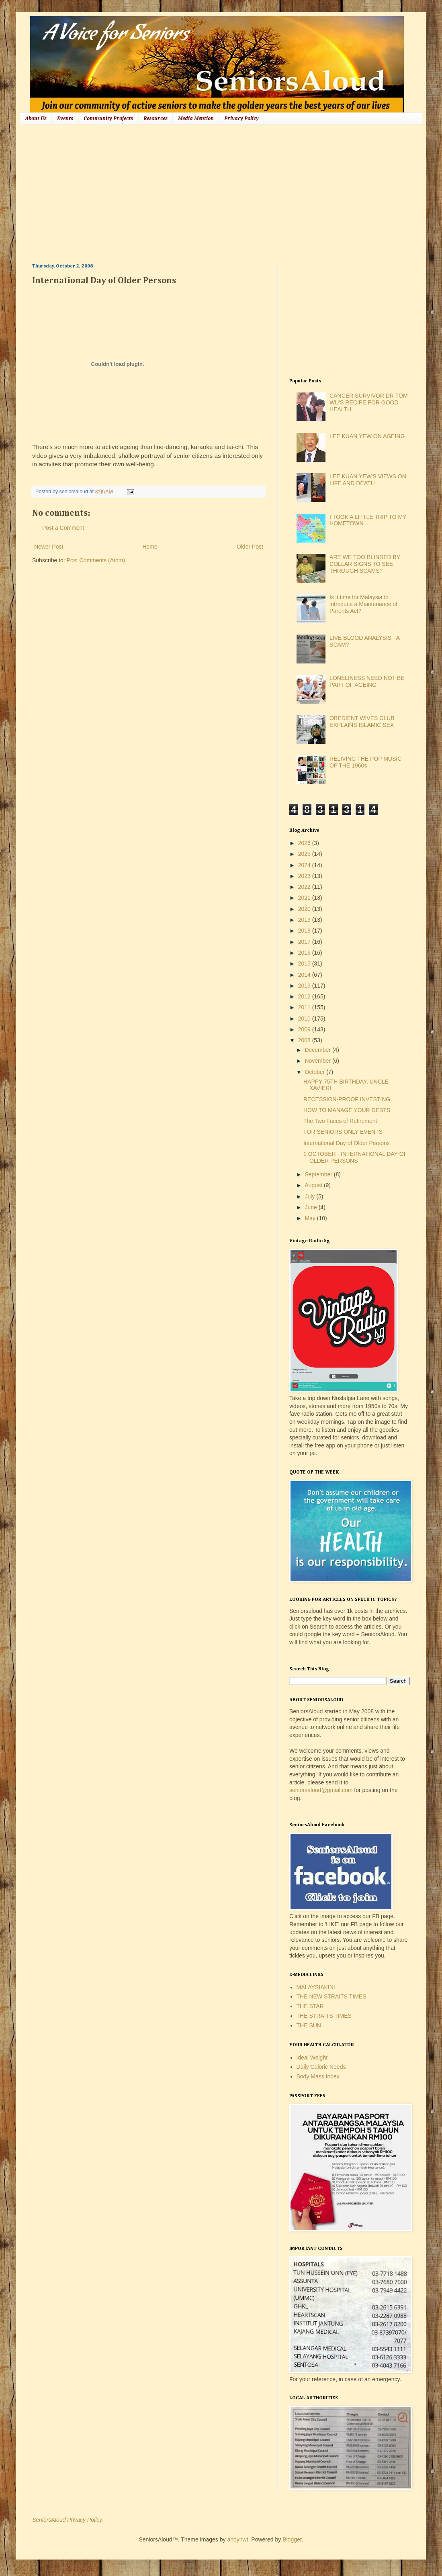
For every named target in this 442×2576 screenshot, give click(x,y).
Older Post (250, 546)
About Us (36, 118)
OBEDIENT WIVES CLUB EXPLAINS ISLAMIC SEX (362, 721)
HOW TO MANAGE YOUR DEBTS (346, 1110)
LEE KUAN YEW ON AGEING (367, 436)
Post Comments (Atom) (96, 560)
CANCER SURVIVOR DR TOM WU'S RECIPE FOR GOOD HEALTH (368, 402)
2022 (305, 887)
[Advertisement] (169, 193)
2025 (305, 854)
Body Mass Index (318, 2076)
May (311, 1218)
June (311, 1207)
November (318, 1060)
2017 (305, 942)
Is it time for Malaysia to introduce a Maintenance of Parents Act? (363, 604)
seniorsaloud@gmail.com (320, 1790)
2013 (305, 985)
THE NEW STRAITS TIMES (331, 1996)
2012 (305, 996)
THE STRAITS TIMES (324, 2016)
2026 (305, 843)
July (310, 1196)
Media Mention (196, 118)
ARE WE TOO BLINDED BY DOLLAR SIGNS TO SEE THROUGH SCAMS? (364, 564)
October (315, 1072)
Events (65, 118)
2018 (305, 930)
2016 (305, 952)
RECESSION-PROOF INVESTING (346, 1099)
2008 (305, 1040)
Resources (155, 118)
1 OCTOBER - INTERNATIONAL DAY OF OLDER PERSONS (355, 1157)
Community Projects (108, 118)
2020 (305, 909)
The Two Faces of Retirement (340, 1121)
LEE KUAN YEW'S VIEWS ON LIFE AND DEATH (367, 479)
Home (149, 546)
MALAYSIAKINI (316, 1987)
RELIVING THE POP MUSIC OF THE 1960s (365, 762)
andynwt (237, 2539)
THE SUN (309, 2025)
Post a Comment (63, 528)
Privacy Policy (241, 118)
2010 (305, 1018)
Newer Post (48, 546)
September (319, 1174)
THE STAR (310, 2006)
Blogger (291, 2539)
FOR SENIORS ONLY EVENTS (343, 1132)
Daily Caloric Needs (321, 2067)
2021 (305, 897)
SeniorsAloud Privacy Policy (67, 2520)
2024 (305, 865)
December (318, 1050)
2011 (305, 1007)
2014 (305, 975)
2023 (305, 876)
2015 (305, 963)
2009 (305, 1029)
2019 (305, 920)
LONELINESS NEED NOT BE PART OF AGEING (366, 681)
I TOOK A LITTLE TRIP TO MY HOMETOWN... (367, 520)
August (314, 1185)
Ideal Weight (312, 2057)
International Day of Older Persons (346, 1143)
